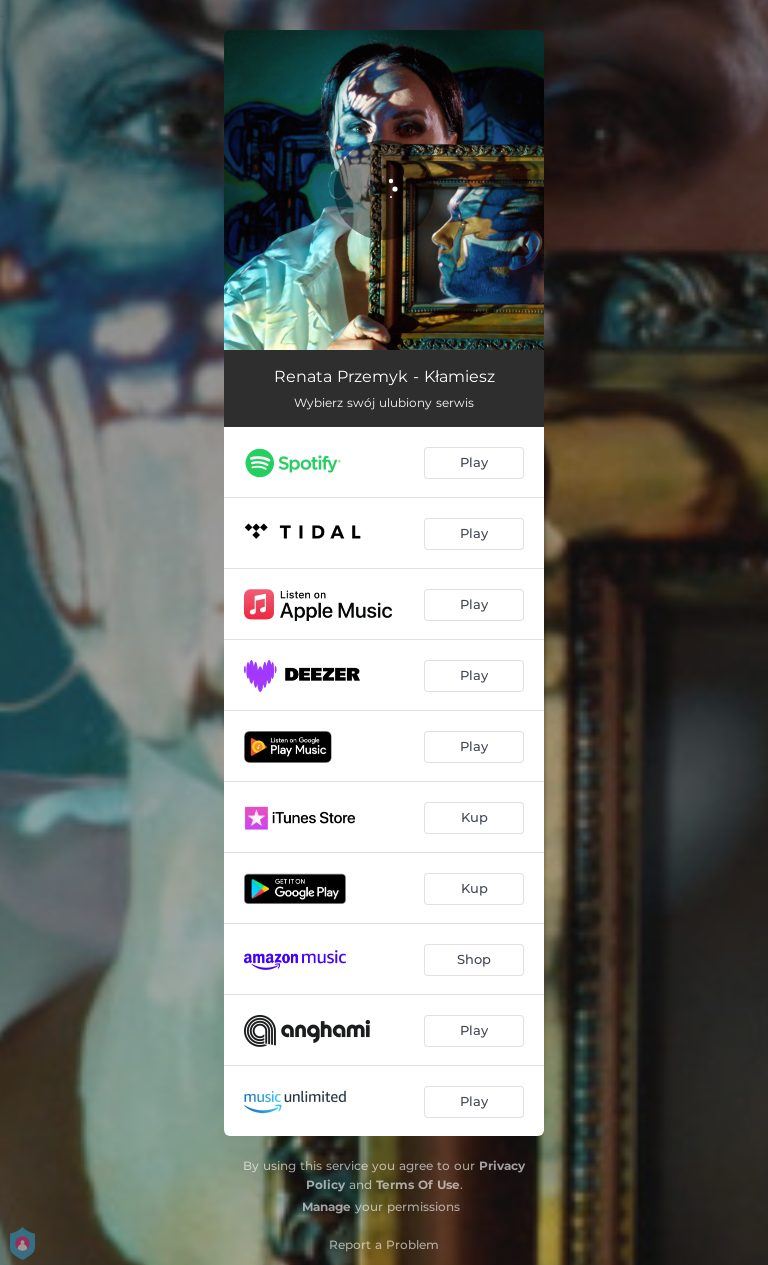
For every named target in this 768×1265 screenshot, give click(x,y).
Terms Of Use (418, 1184)
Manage (326, 1206)
